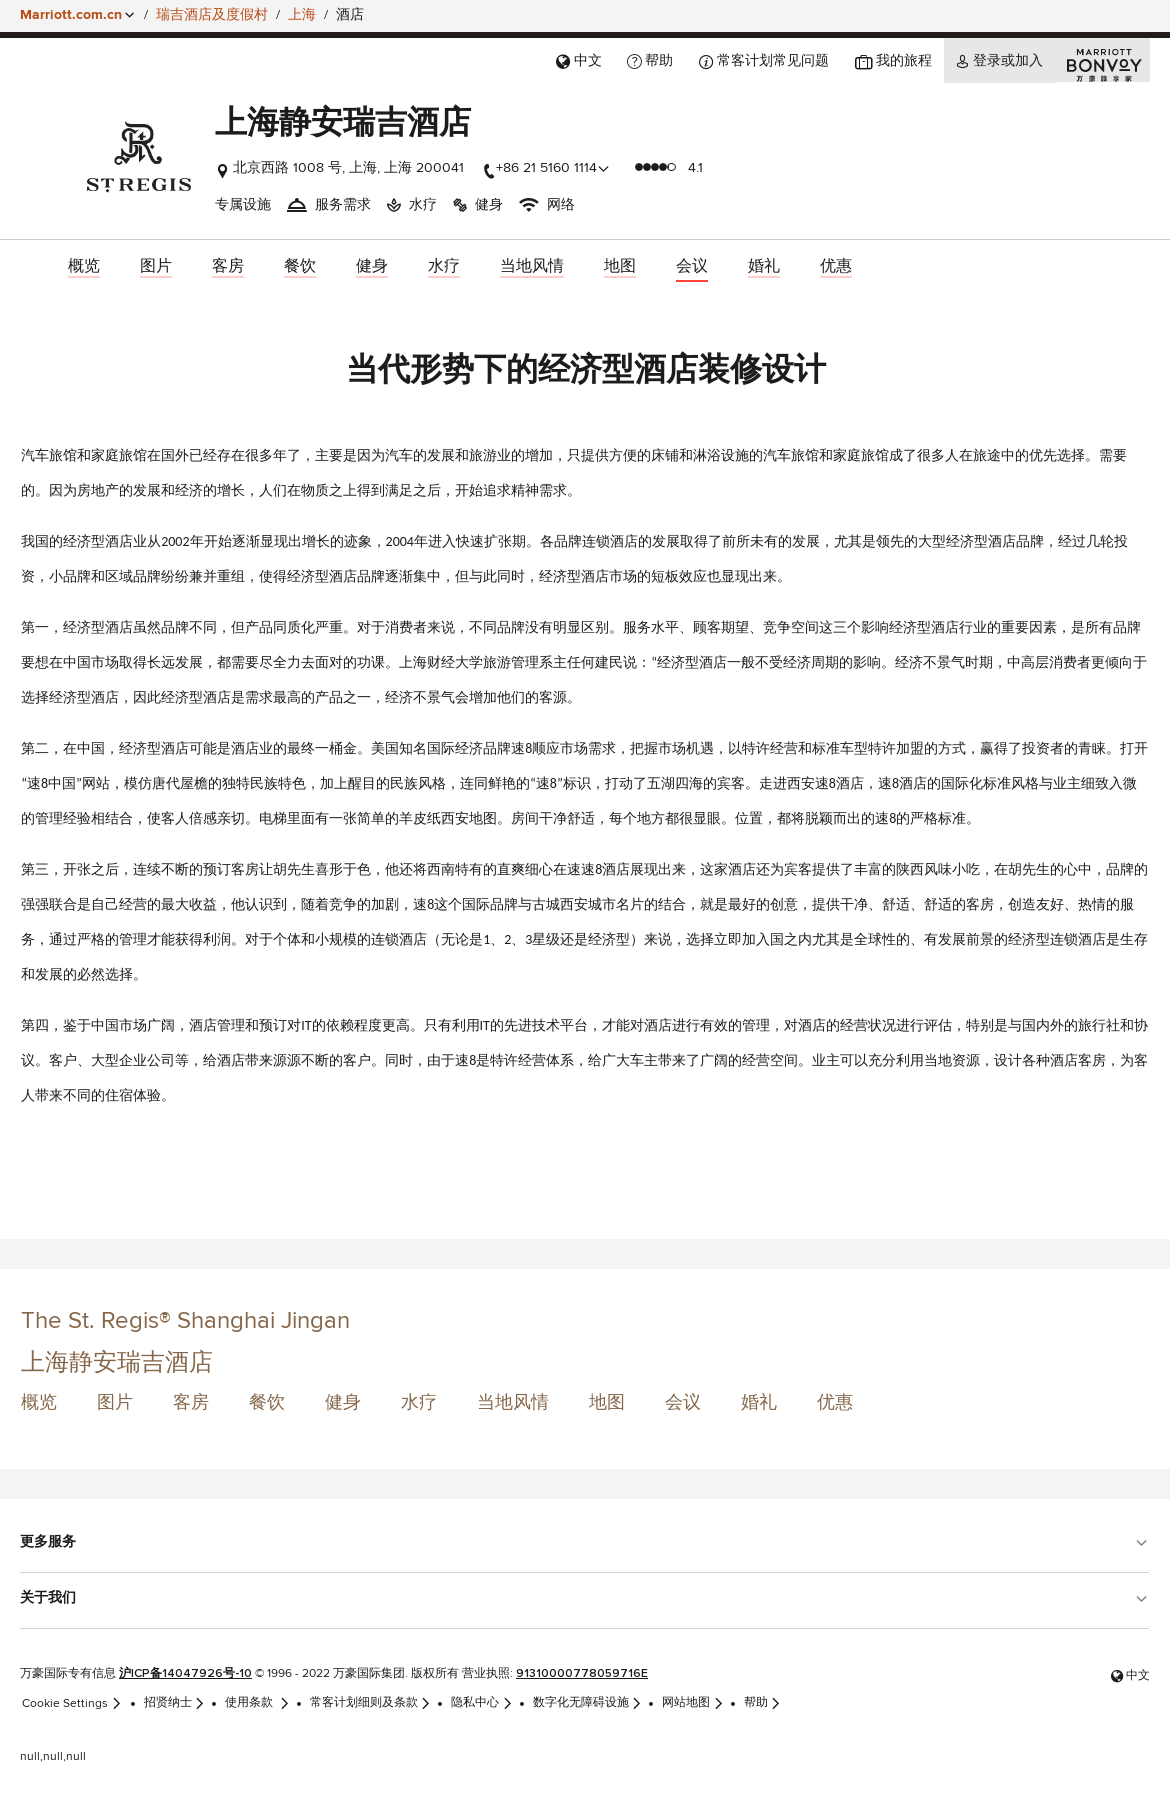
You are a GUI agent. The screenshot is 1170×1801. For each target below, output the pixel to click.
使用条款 (257, 1703)
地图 (607, 1403)
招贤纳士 (175, 1703)
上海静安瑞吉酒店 (117, 1363)
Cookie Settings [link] (72, 1703)
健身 (343, 1403)
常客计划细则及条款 (371, 1703)
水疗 (419, 1403)
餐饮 (267, 1403)
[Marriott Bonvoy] (1103, 60)
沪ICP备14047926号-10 (185, 1674)
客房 (191, 1403)
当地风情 (513, 1403)
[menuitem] (84, 267)
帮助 (763, 1703)
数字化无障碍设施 (588, 1703)
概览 (39, 1403)
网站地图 (693, 1703)
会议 (683, 1403)
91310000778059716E (582, 1674)
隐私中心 (482, 1703)
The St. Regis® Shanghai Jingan (185, 1321)
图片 (115, 1403)
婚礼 (759, 1403)
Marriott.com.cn (71, 15)
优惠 (835, 1403)
